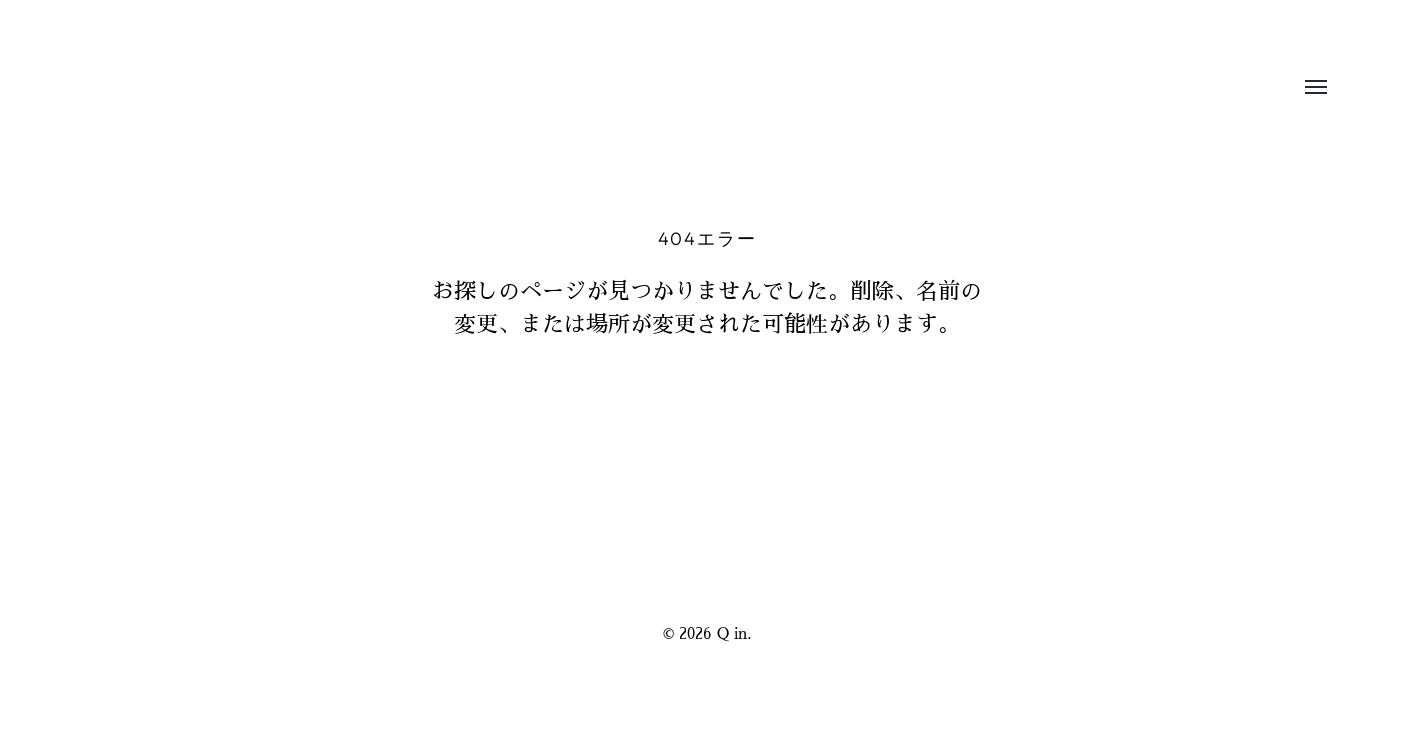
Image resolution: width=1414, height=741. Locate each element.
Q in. (734, 633)
